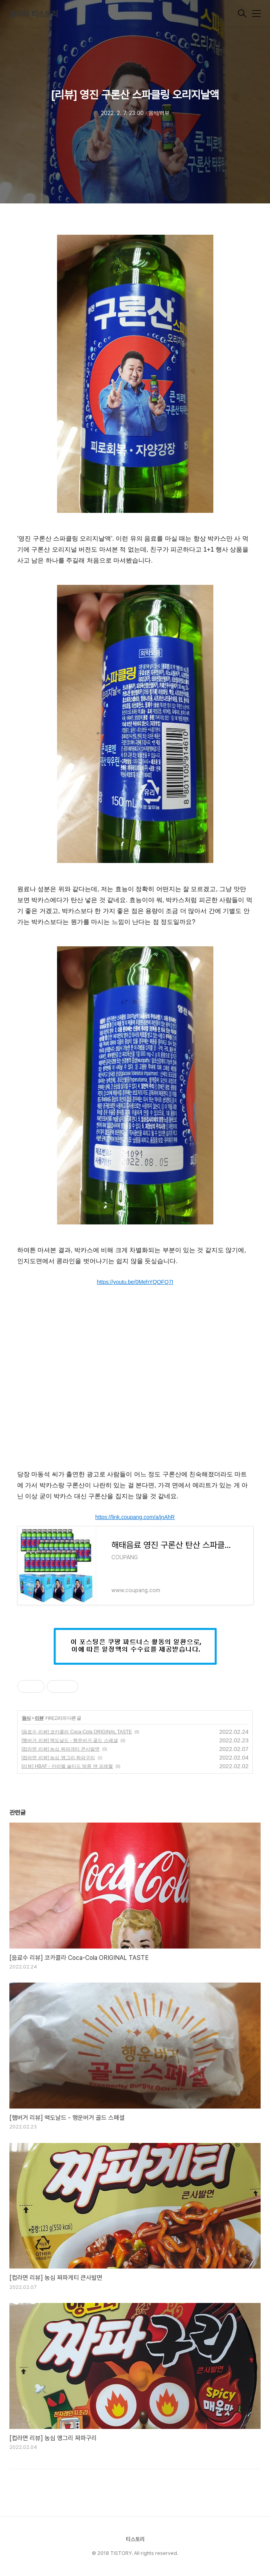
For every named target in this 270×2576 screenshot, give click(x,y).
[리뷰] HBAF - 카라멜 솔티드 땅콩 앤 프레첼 (67, 1766)
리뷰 (39, 1718)
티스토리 (135, 2539)
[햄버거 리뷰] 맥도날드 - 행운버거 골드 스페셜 (69, 1740)
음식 (26, 1718)
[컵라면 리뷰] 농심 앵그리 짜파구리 (58, 1757)
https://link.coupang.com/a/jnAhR (135, 1517)
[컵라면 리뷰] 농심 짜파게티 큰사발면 (60, 1749)
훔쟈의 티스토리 (33, 14)
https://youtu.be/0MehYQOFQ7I (135, 1282)
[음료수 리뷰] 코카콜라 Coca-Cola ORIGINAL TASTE (76, 1732)
